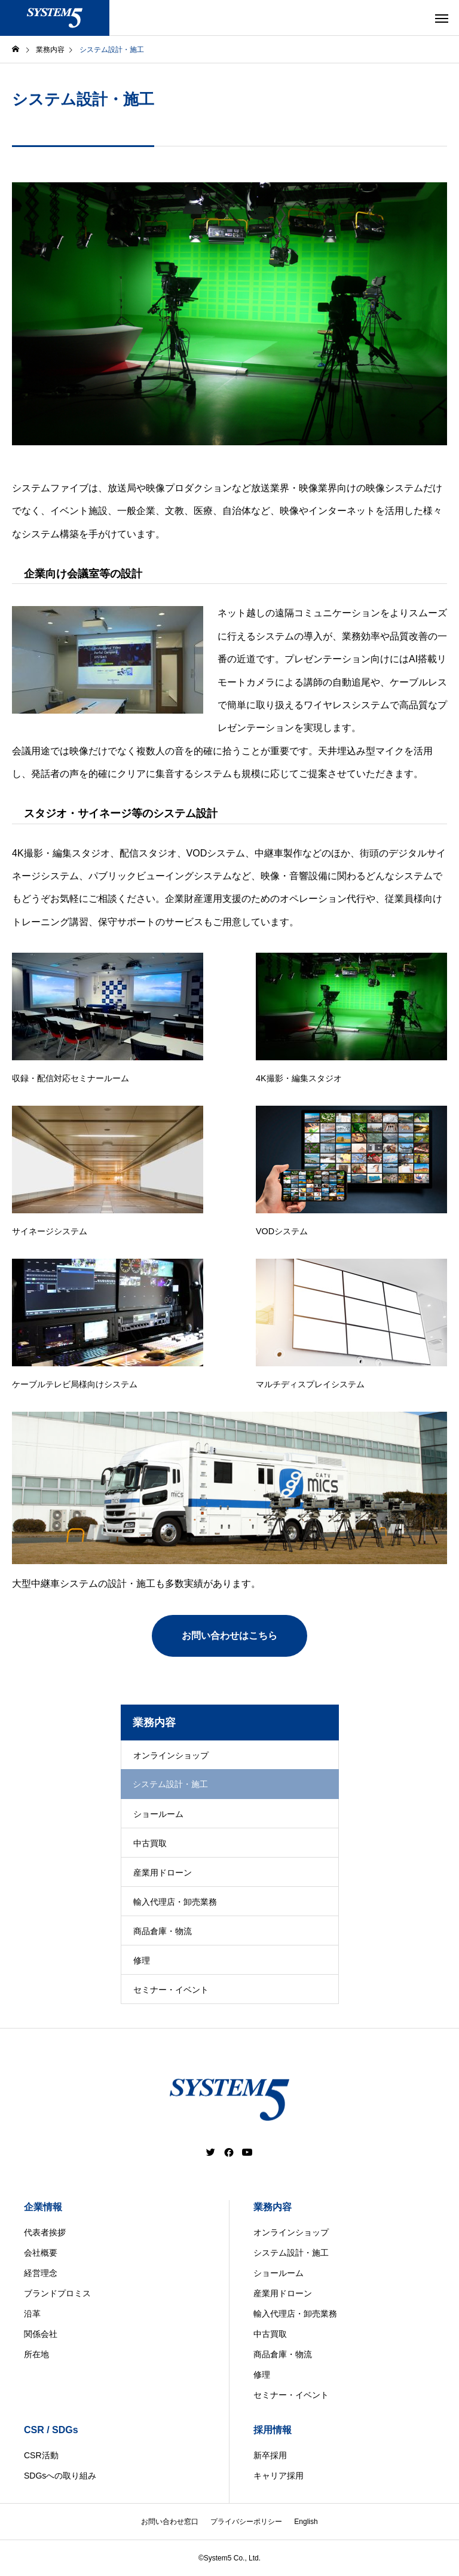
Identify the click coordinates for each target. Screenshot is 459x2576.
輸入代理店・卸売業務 (175, 1902)
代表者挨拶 (45, 2232)
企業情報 (43, 2207)
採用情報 (272, 2430)
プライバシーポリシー (246, 2521)
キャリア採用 (278, 2475)
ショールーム (158, 1814)
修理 (141, 1960)
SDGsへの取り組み (60, 2475)
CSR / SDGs (51, 2430)
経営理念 (40, 2273)
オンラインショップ (171, 1755)
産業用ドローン (162, 1872)
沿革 (32, 2313)
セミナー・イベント (171, 1989)
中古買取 (150, 1843)
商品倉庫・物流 (162, 1931)
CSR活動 (41, 2455)
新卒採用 (270, 2455)
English (305, 2521)
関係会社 (40, 2334)
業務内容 (272, 2207)
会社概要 (40, 2252)
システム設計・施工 (291, 2252)
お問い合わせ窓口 (169, 2521)
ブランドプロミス (57, 2293)
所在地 (36, 2354)
